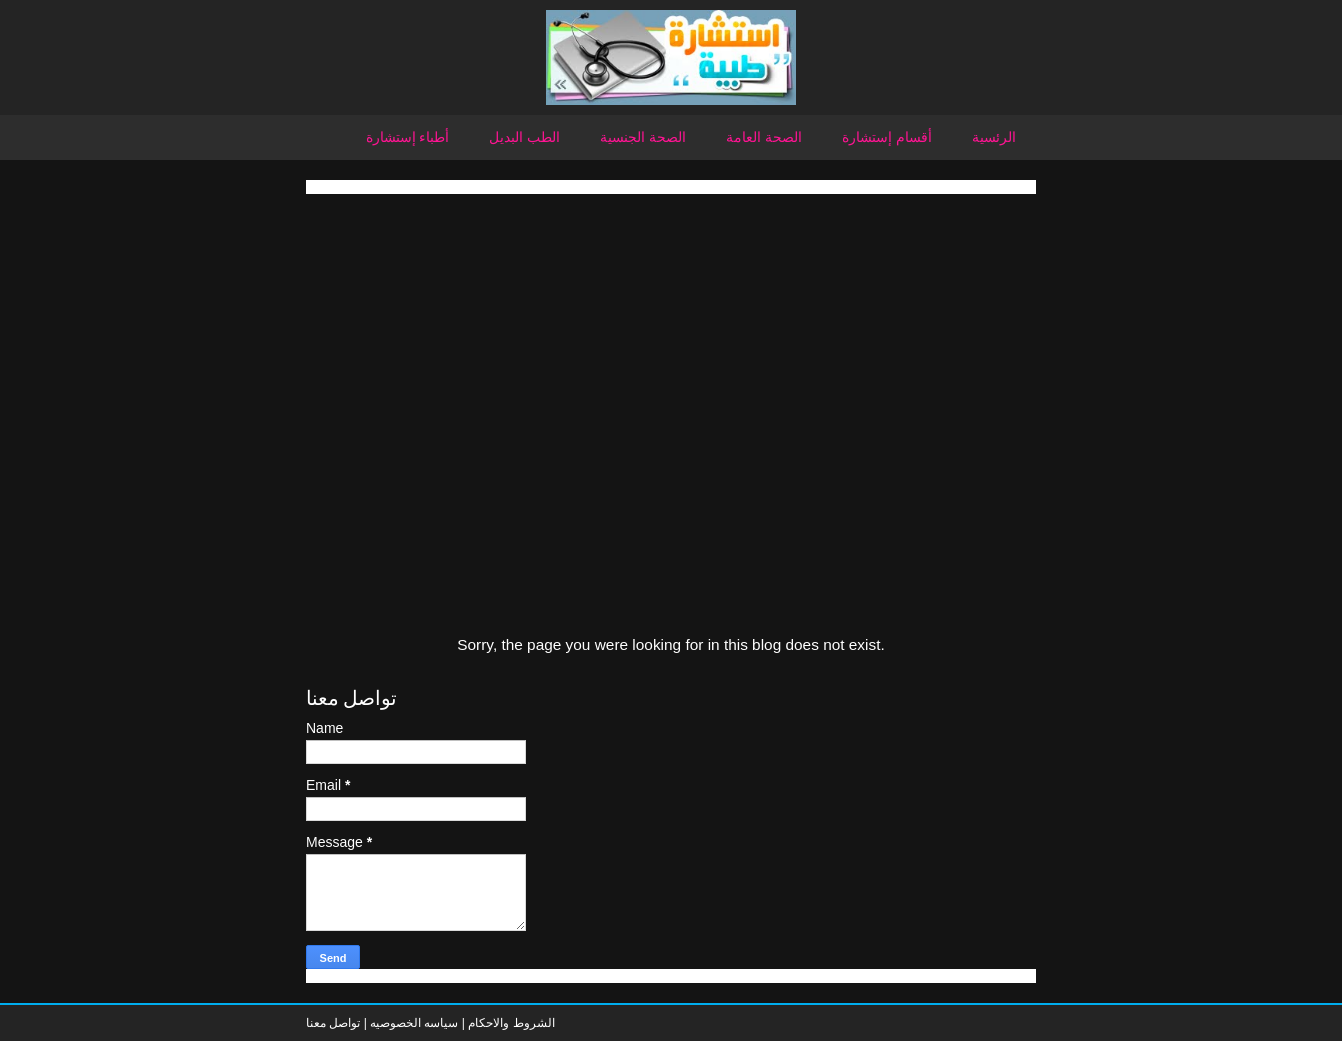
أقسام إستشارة (887, 137)
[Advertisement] (671, 334)
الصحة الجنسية (643, 137)
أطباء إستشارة (408, 137)
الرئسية (994, 137)
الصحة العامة (764, 137)
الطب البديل (524, 137)
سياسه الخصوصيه (414, 1023)
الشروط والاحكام (510, 1023)
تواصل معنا (333, 1023)
